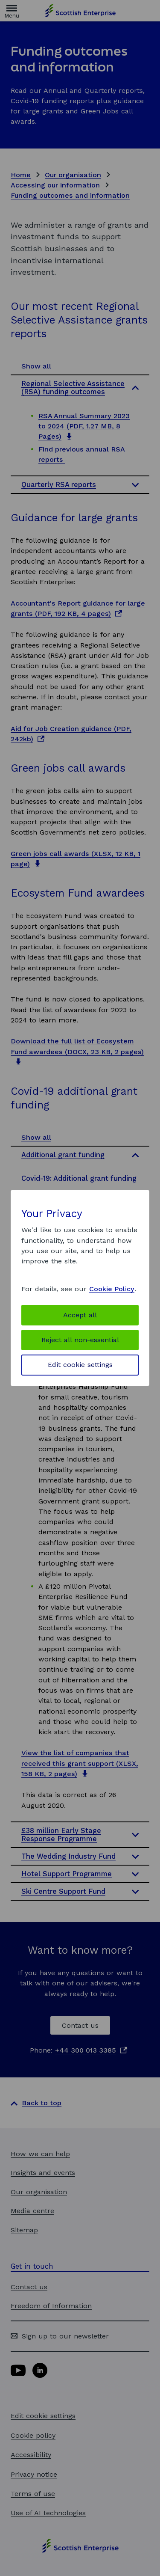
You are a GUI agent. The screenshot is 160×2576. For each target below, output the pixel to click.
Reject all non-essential (80, 1340)
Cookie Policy (111, 1289)
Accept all (80, 1315)
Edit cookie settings (80, 1365)
